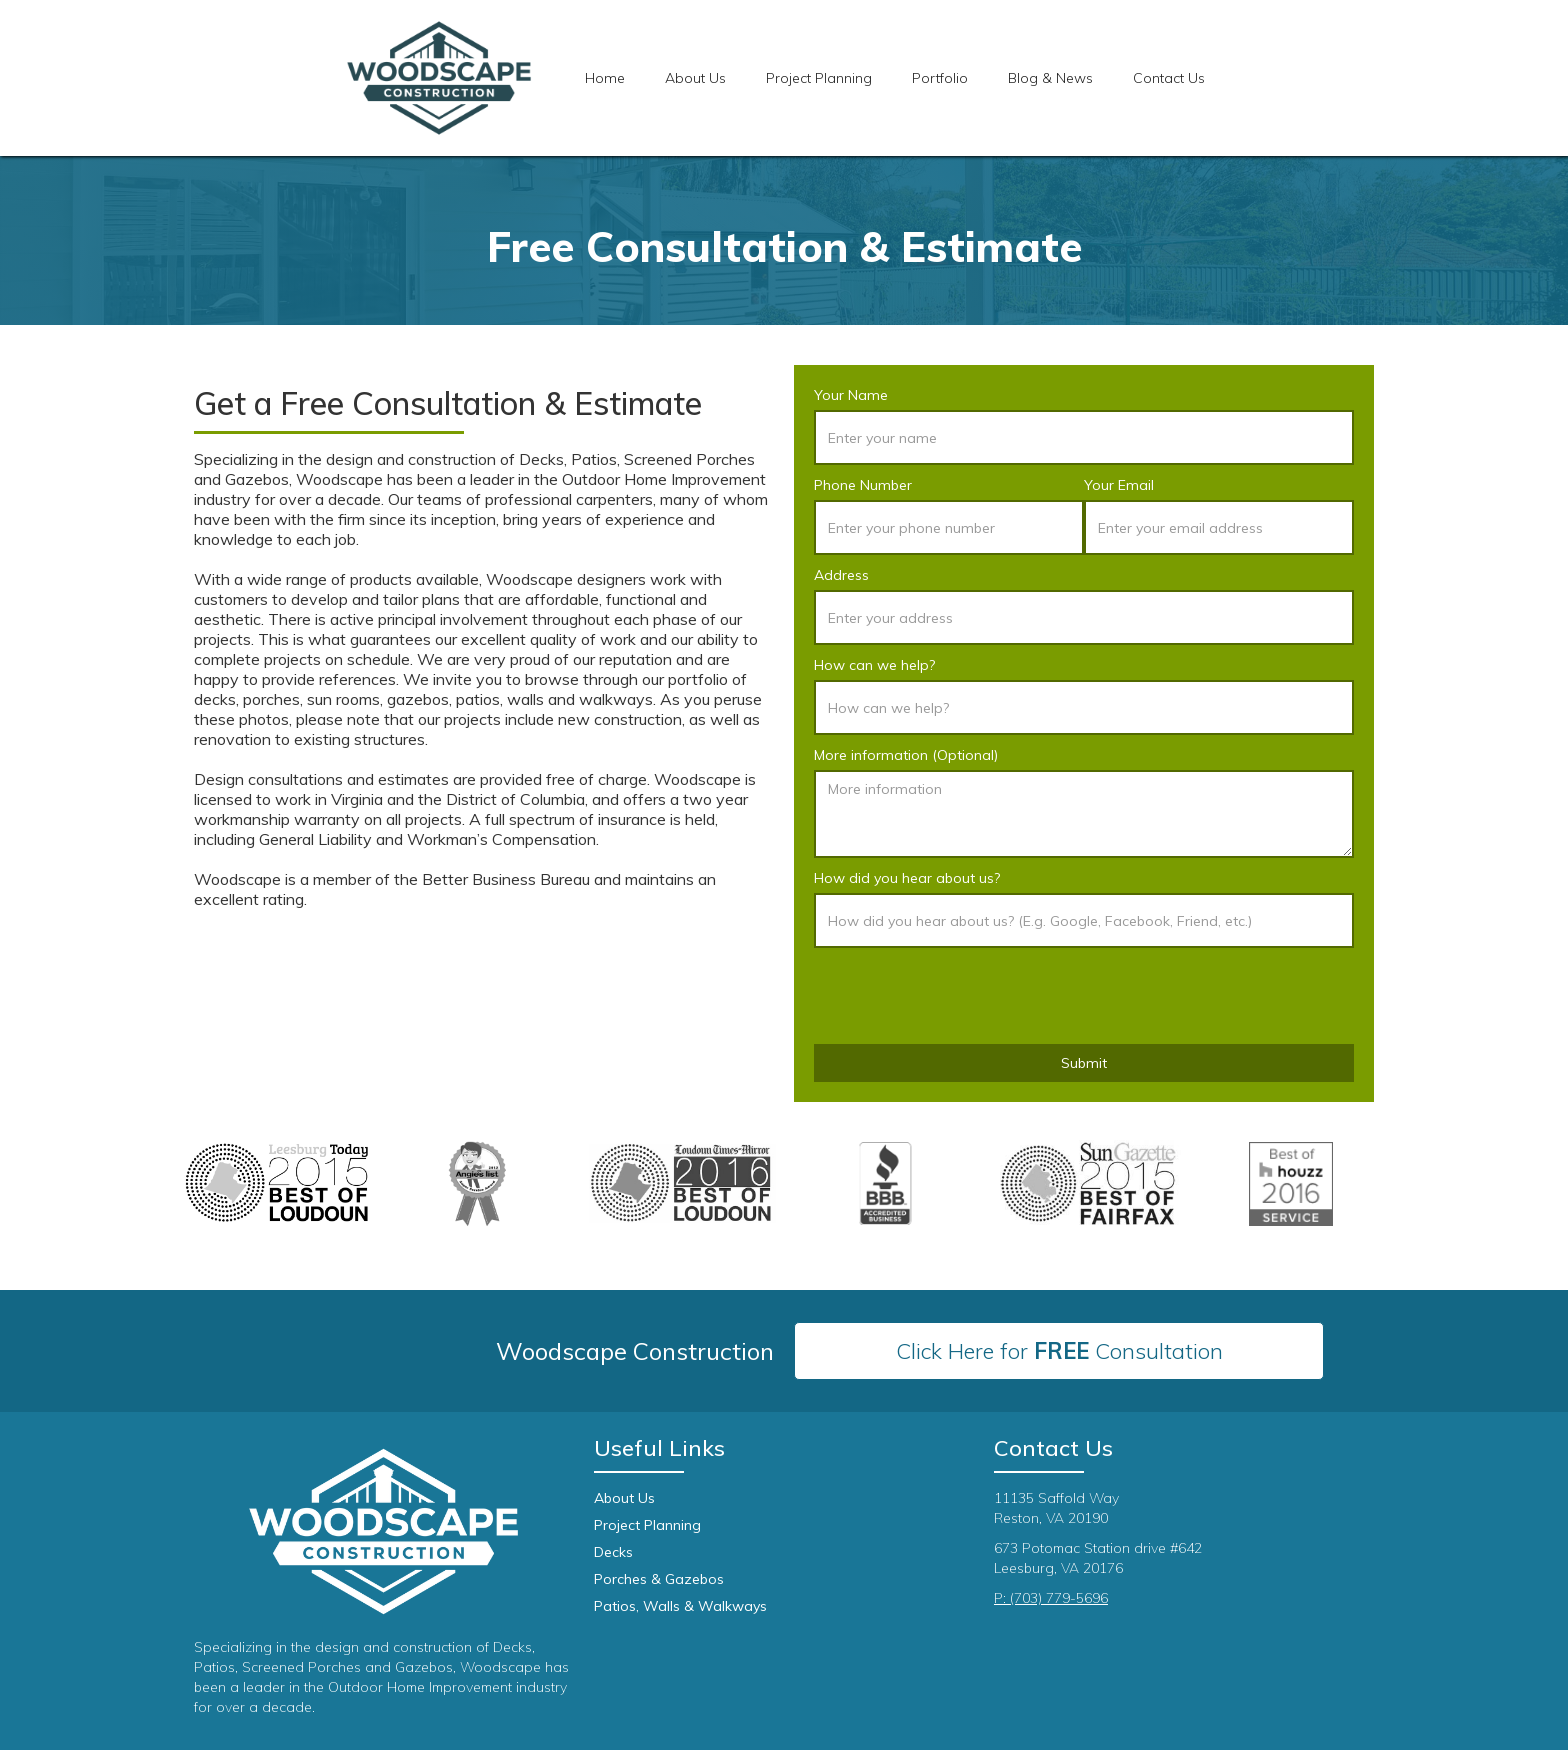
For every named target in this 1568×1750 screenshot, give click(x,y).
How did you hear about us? (907, 878)
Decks (613, 1552)
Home (605, 78)
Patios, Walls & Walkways (680, 1606)
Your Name (851, 395)
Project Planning (647, 1525)
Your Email (1119, 485)
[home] (439, 78)
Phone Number (863, 485)
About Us (695, 78)
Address (841, 575)
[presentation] (966, 997)
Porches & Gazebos (659, 1579)
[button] (819, 78)
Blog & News (1050, 78)
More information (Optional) (906, 755)
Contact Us (1169, 78)
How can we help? (874, 665)
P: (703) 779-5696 (1051, 1598)
